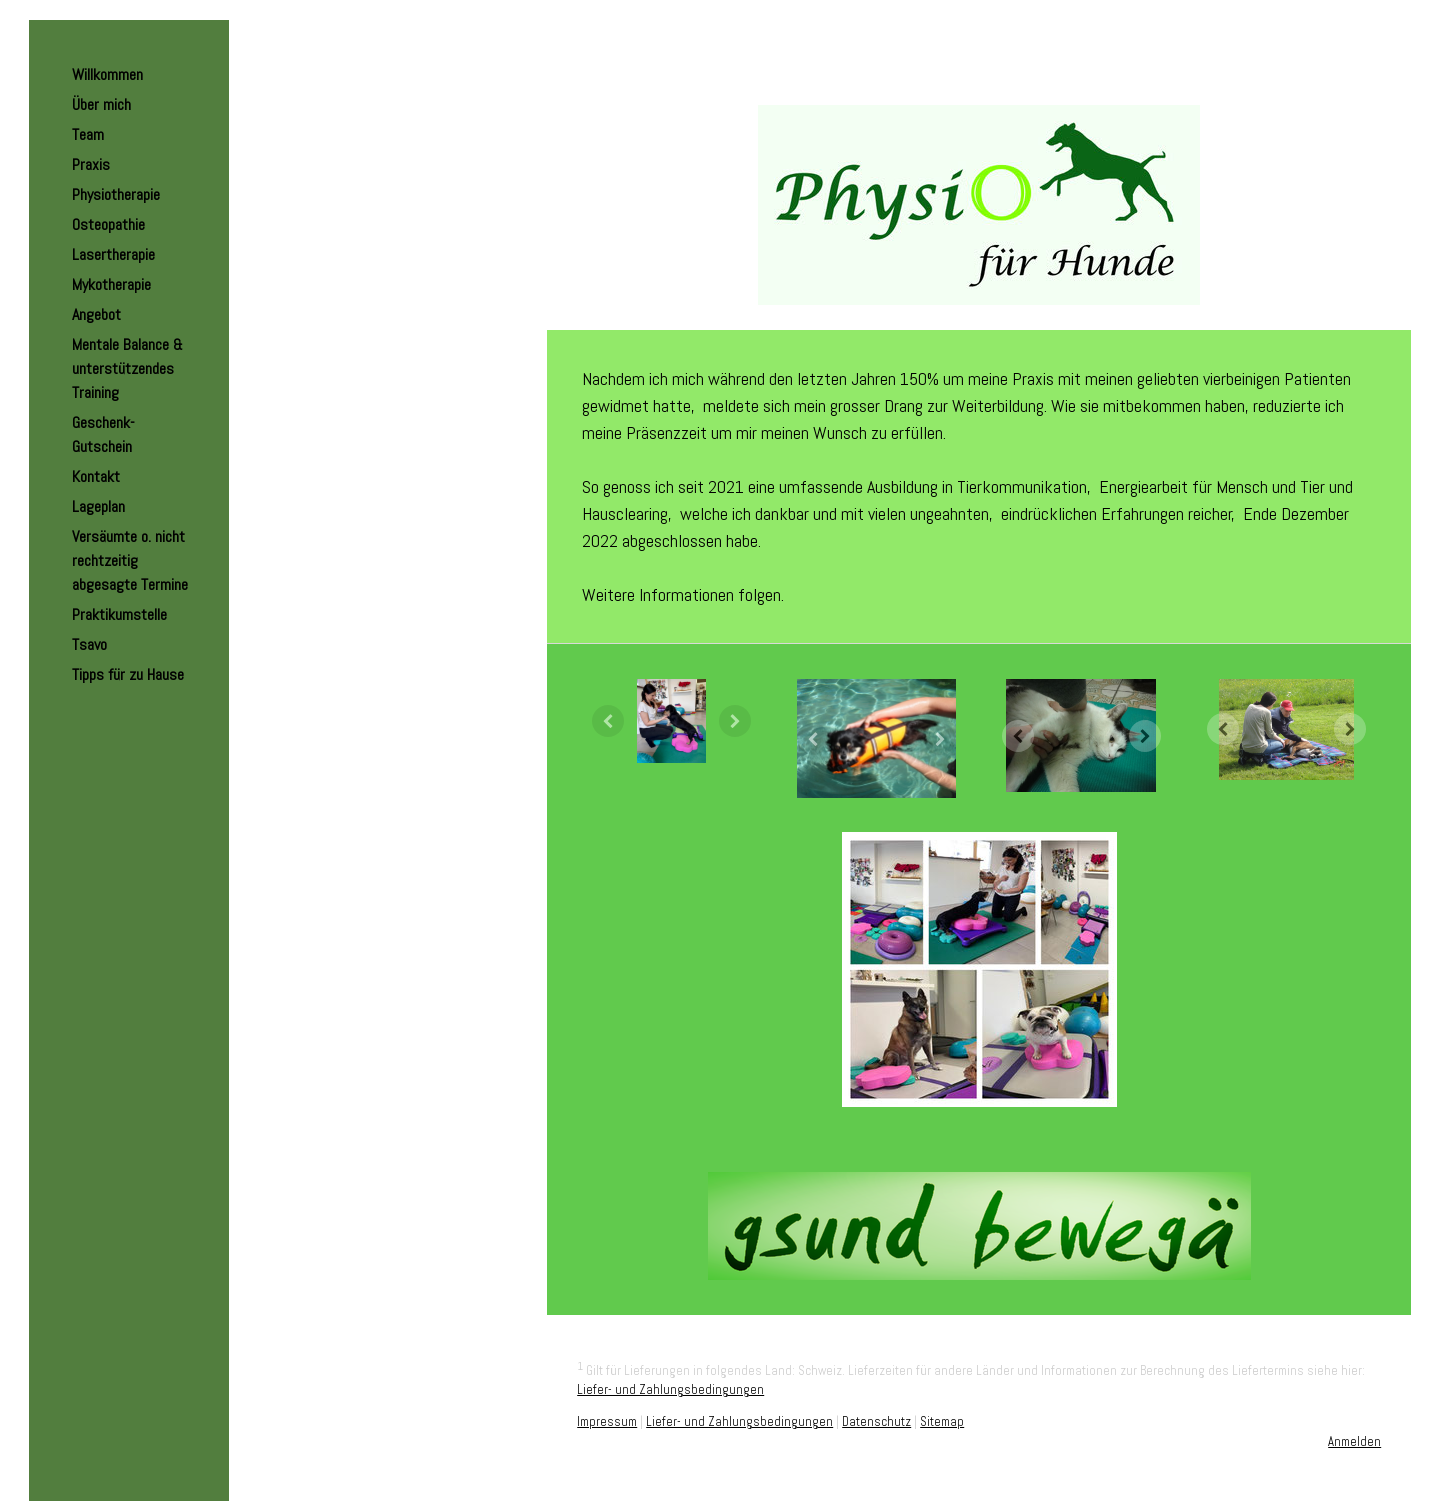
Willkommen (107, 74)
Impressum (607, 1421)
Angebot (96, 314)
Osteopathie (108, 224)
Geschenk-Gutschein (103, 434)
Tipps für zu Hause (128, 674)
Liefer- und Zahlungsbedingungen (670, 1389)
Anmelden (1354, 1441)
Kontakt (96, 476)
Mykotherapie (111, 284)
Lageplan (98, 506)
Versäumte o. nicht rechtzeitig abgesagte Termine (130, 560)
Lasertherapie (113, 254)
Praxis (91, 164)
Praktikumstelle (119, 614)
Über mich (101, 104)
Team (88, 134)
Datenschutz (876, 1421)
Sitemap (942, 1421)
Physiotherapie (116, 194)
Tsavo (89, 644)
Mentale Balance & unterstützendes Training (127, 368)
